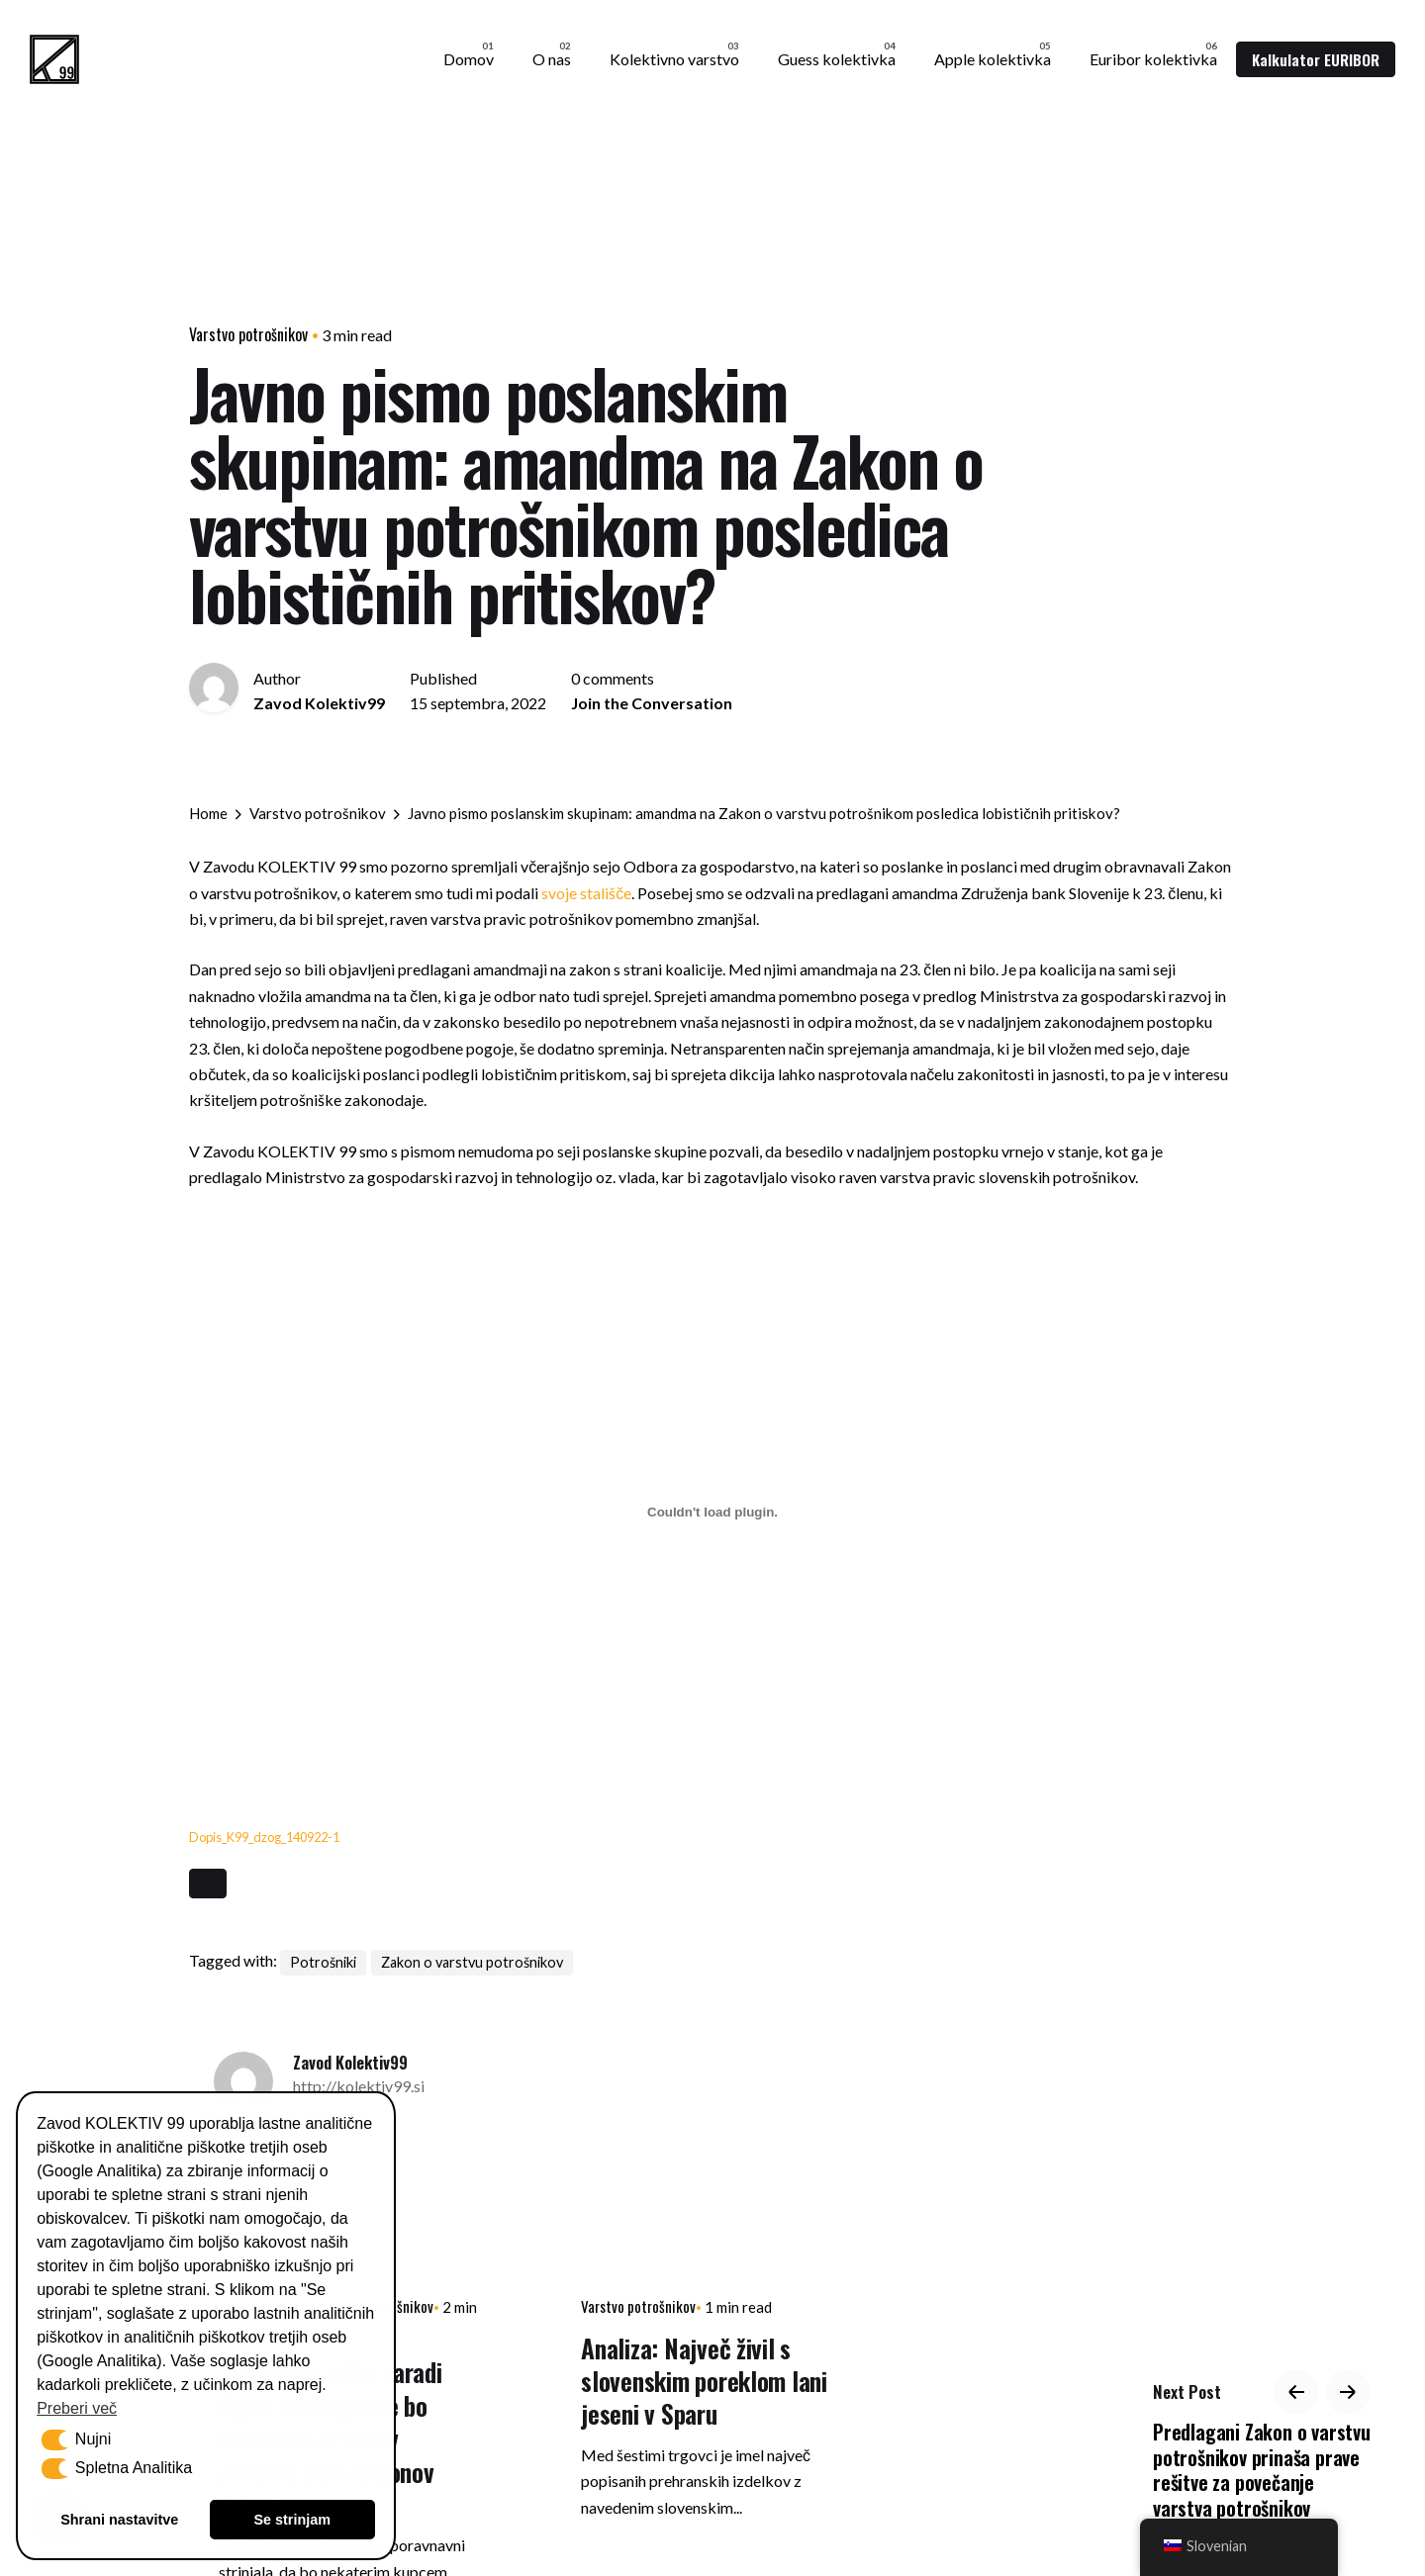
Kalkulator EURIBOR (1315, 59)
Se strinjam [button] (292, 2520)
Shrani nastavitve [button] (119, 2520)
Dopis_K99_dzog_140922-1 (264, 1837)
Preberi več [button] (77, 2408)
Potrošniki (323, 1962)
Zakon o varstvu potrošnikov (472, 1962)
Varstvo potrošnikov (248, 334)
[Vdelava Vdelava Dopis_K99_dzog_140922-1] (712, 1511)
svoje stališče (586, 892)
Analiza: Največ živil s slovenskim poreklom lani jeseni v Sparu (704, 2381)
